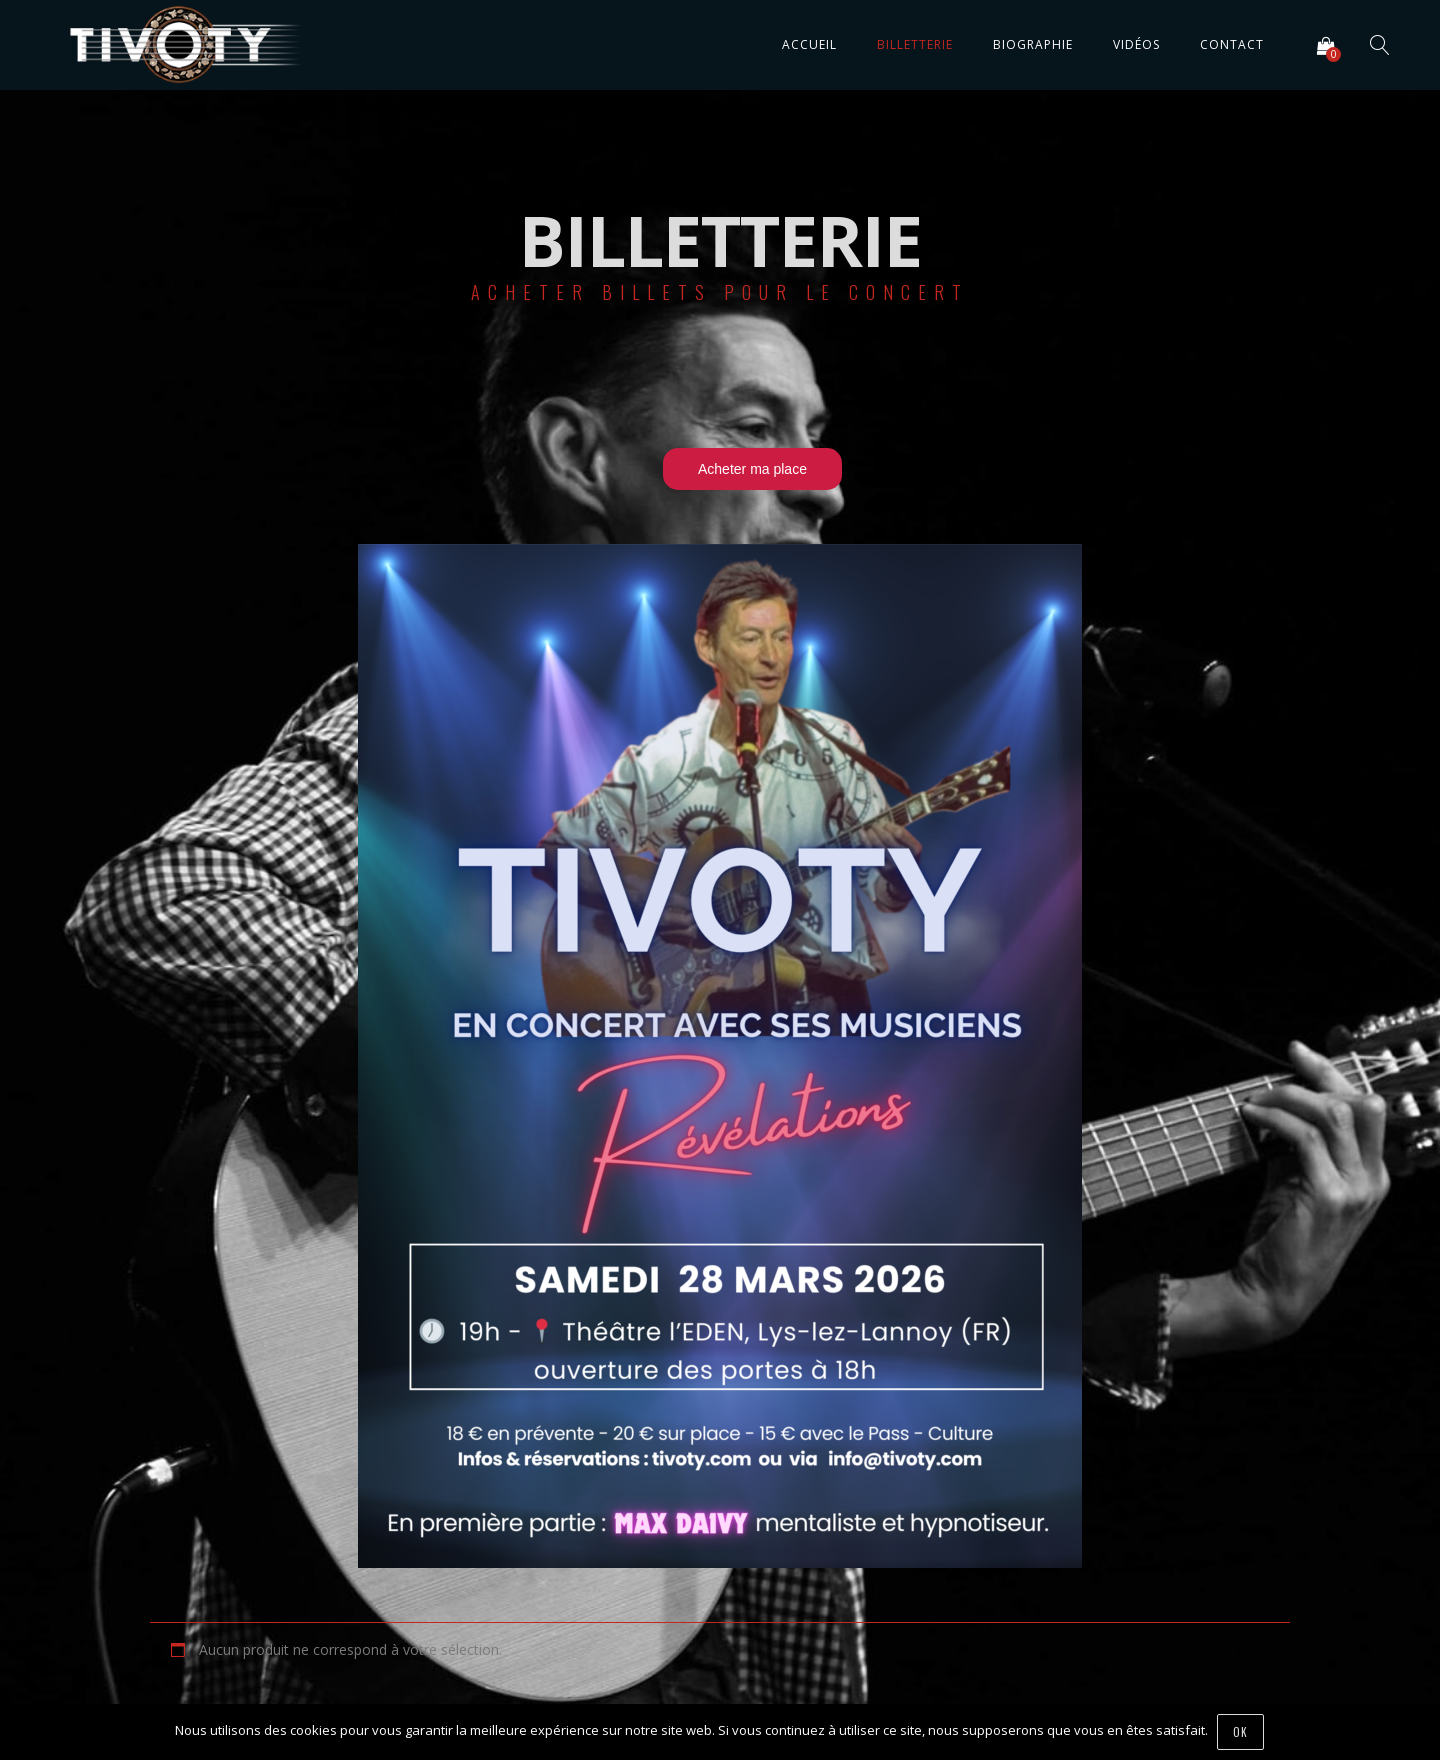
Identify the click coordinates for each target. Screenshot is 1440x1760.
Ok (1241, 1732)
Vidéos (1136, 44)
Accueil (809, 44)
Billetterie (915, 44)
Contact (1232, 44)
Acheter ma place (752, 469)
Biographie (1033, 44)
